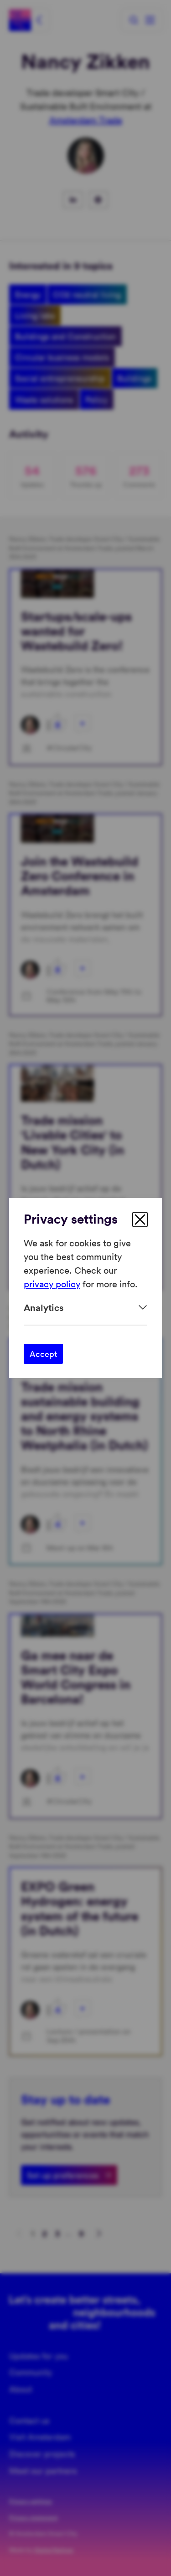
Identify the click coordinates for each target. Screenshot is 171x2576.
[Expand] (85, 1308)
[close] (140, 1219)
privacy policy (52, 1284)
